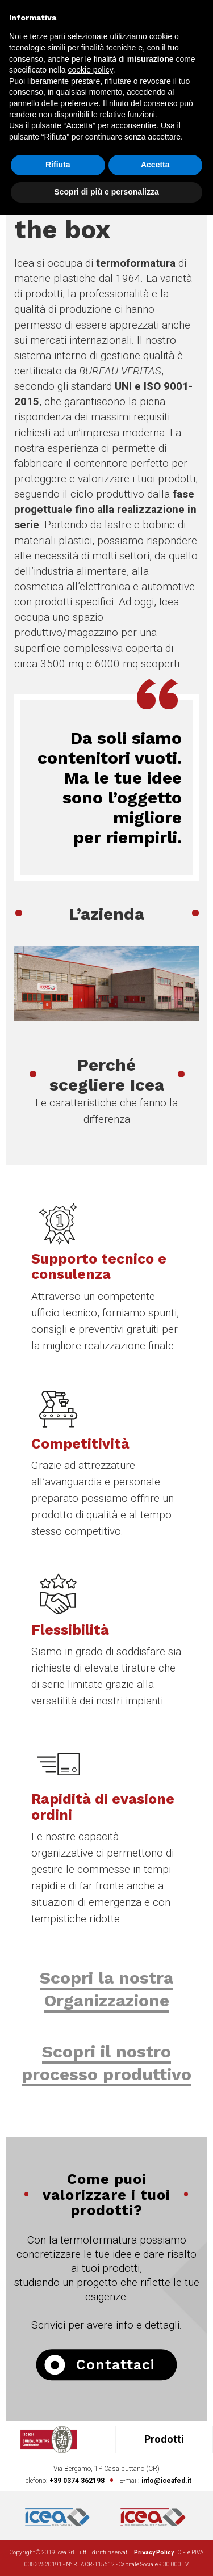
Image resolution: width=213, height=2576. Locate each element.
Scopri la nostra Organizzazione (106, 1989)
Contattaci (99, 2365)
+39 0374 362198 (77, 2481)
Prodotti (164, 2439)
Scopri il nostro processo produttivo (106, 2063)
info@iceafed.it (166, 2481)
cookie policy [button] (90, 69)
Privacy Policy (154, 2552)
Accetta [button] (155, 164)
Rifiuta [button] (57, 164)
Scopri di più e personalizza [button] (106, 191)
